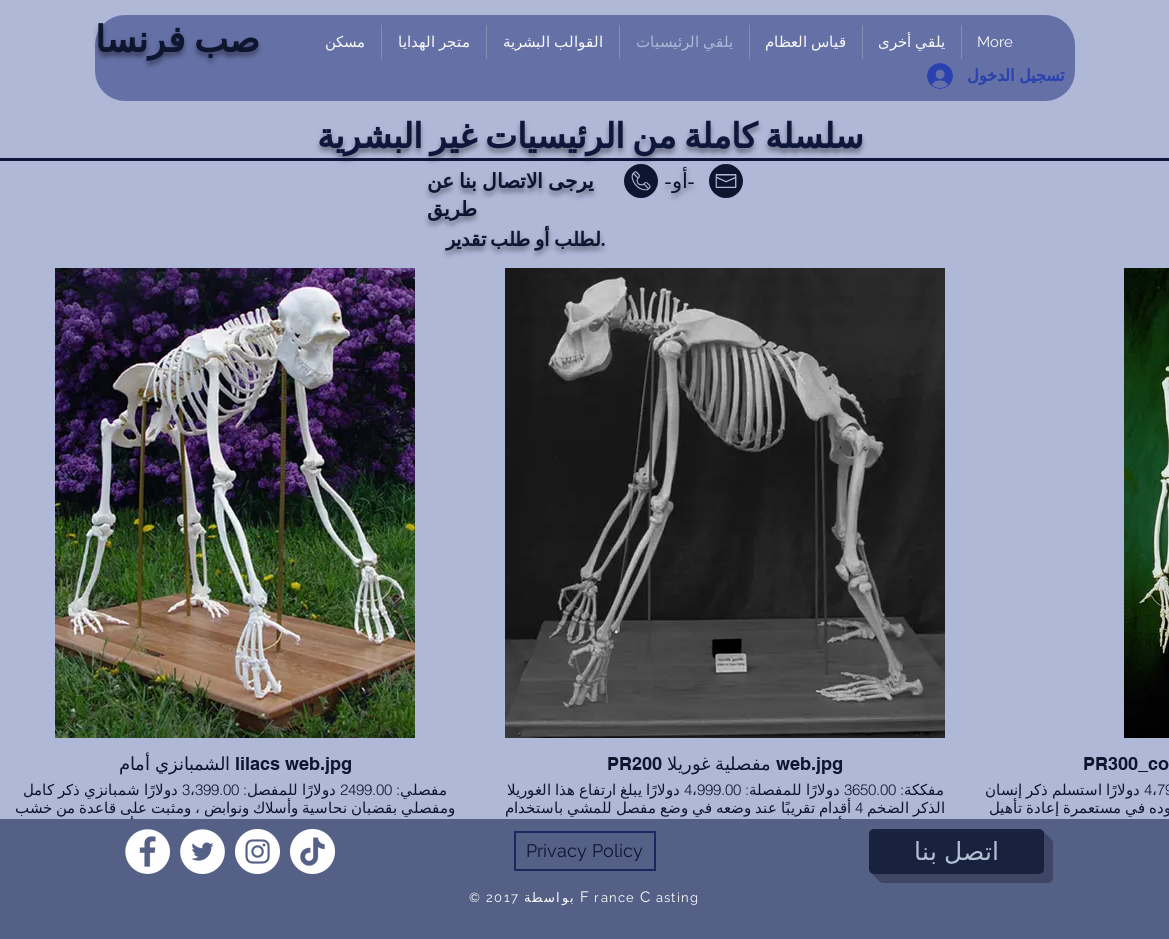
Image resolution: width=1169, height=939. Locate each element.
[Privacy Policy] (585, 851)
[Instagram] (257, 851)
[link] (1050, 112)
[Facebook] (147, 851)
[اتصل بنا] (956, 851)
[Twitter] (202, 851)
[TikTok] (312, 851)
